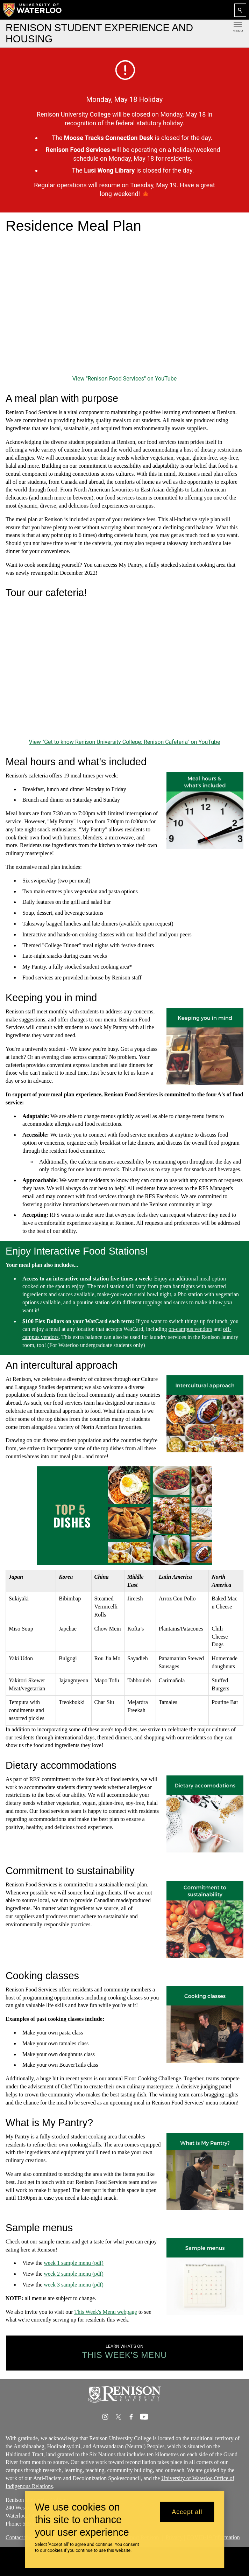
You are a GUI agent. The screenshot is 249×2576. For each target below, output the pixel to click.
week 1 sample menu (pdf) (74, 2263)
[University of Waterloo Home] (32, 10)
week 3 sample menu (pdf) (74, 2285)
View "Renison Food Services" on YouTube (124, 378)
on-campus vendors (190, 1329)
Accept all (187, 2511)
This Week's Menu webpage (105, 2312)
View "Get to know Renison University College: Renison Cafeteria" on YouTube (124, 742)
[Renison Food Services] (124, 306)
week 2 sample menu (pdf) (74, 2274)
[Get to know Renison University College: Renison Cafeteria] (124, 670)
